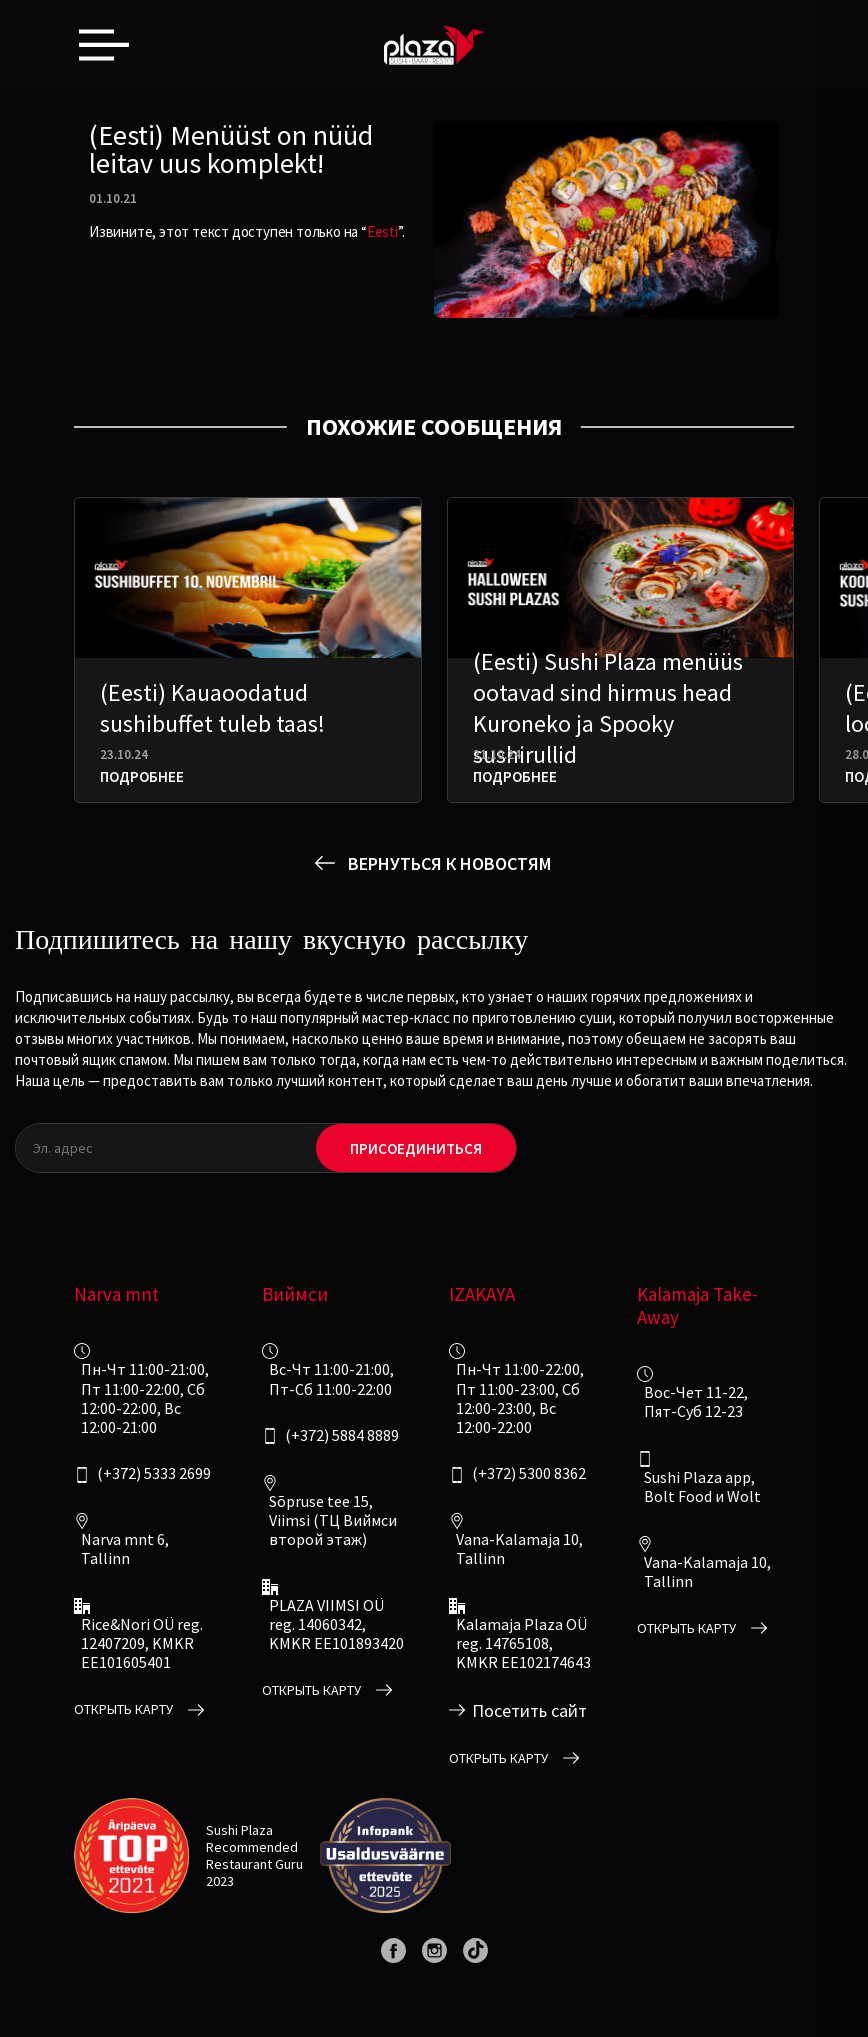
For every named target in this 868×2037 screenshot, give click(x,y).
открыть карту (123, 1709)
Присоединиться (416, 1148)
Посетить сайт (529, 1711)
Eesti (382, 231)
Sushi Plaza (239, 1830)
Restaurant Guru (254, 1864)
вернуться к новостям (449, 863)
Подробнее (142, 776)
